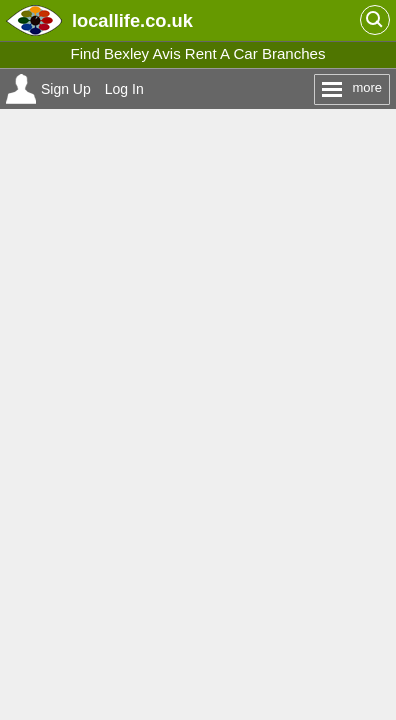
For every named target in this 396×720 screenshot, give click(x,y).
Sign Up (66, 89)
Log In (124, 89)
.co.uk (132, 20)
